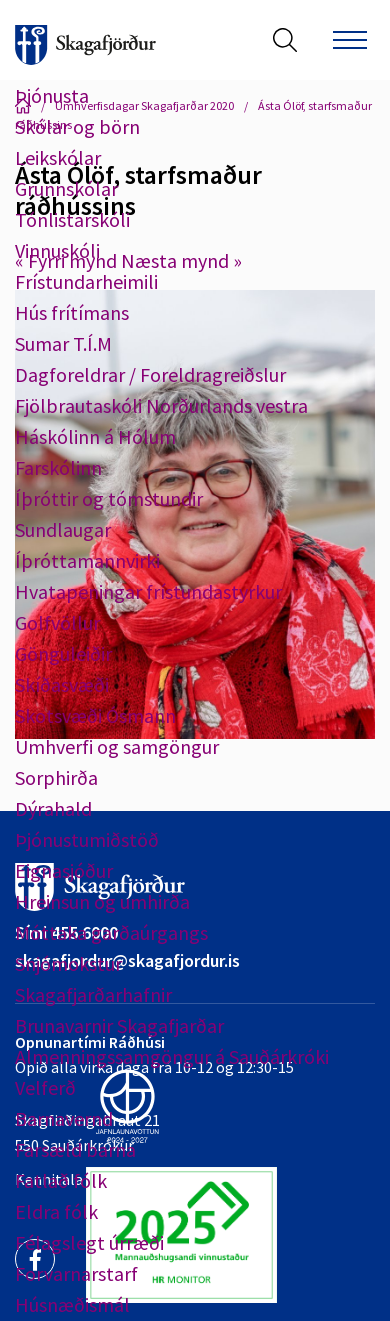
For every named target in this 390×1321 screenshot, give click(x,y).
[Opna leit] (285, 40)
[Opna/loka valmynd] (350, 40)
